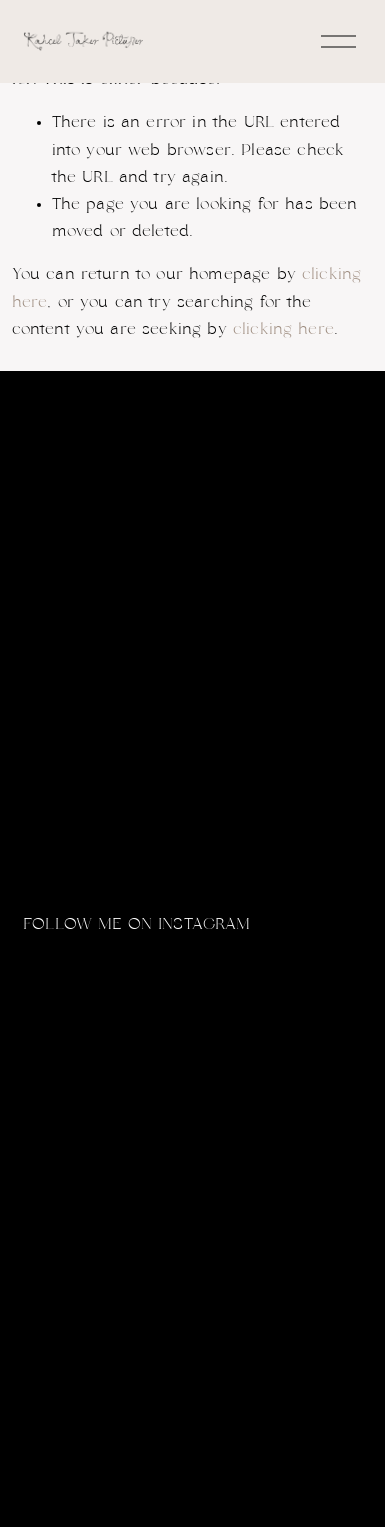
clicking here (283, 329)
